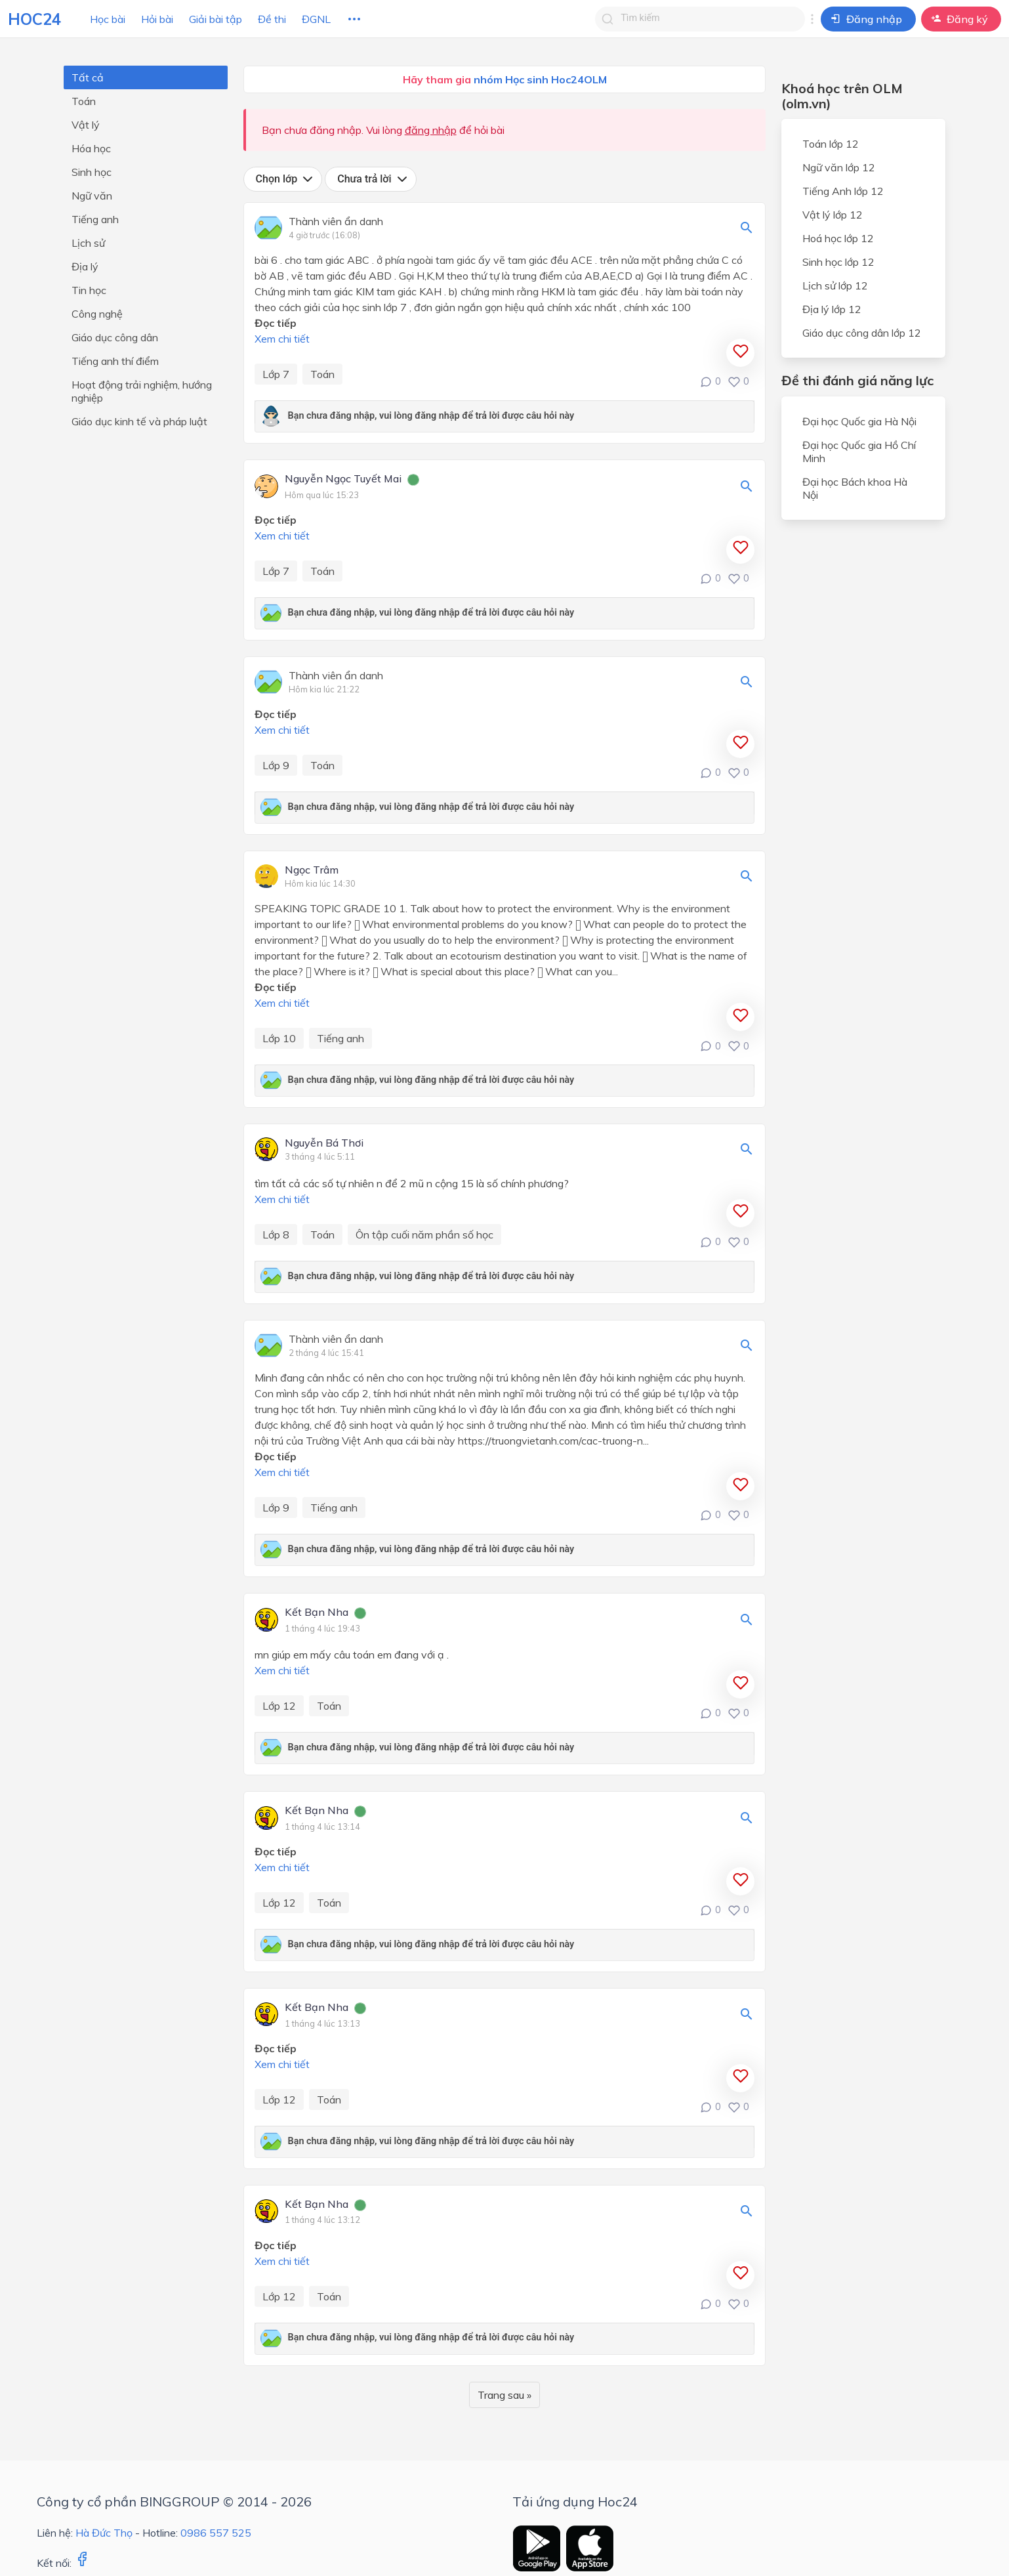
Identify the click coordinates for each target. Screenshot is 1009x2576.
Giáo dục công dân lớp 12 (861, 332)
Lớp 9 (275, 765)
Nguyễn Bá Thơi (324, 1143)
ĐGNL (316, 19)
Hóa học (91, 148)
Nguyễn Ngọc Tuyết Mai (343, 479)
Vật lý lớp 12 (832, 214)
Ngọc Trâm (312, 870)
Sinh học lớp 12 (838, 261)
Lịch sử (88, 242)
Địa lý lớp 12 (831, 309)
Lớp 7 (275, 374)
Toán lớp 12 (830, 143)
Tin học (89, 290)
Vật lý (86, 124)
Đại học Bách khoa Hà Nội (854, 488)
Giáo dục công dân (115, 337)
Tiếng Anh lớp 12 (843, 191)
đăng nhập (431, 130)
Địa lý (85, 266)
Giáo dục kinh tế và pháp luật (139, 421)
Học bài (107, 19)
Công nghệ (97, 313)
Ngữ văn (92, 195)
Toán (84, 101)
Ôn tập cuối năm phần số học (424, 1234)
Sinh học (92, 172)
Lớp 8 (275, 1234)
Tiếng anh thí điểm (115, 361)
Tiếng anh (95, 219)
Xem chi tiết (282, 338)
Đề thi (272, 19)
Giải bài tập (215, 19)
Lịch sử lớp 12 (835, 285)
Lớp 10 (279, 1038)
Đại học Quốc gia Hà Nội (859, 421)
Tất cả (88, 77)
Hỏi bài (157, 19)
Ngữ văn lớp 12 (838, 167)
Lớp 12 (279, 1705)
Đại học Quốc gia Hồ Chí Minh (859, 451)
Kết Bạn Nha (316, 1612)
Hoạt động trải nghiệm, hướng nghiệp (142, 391)
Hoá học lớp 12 (838, 238)
